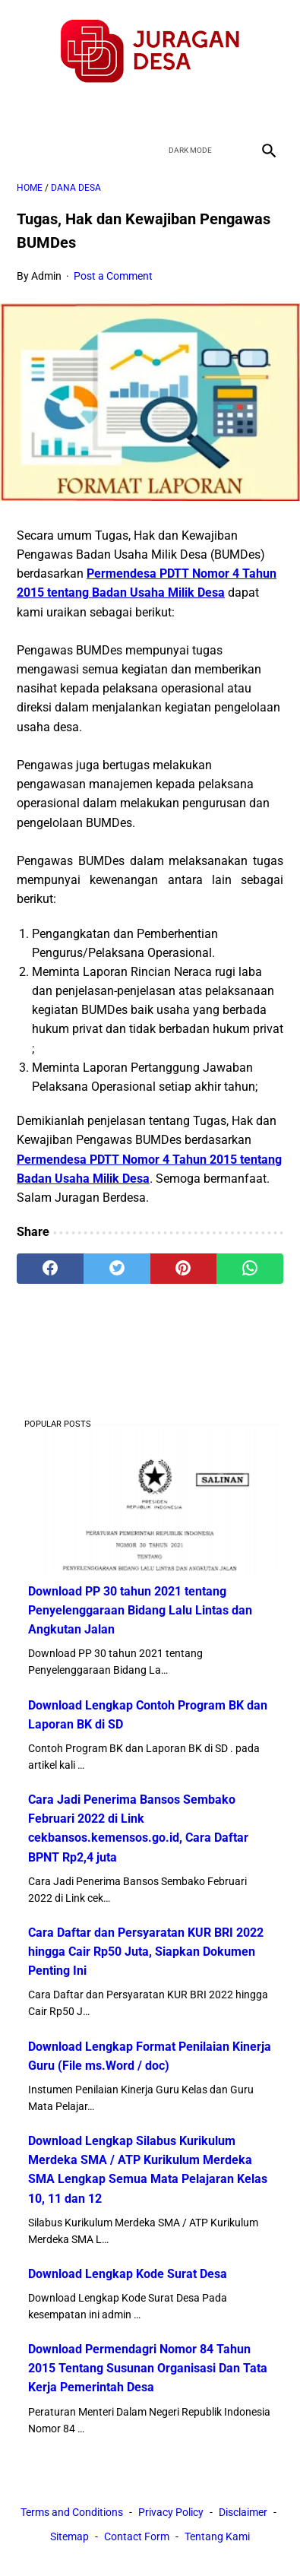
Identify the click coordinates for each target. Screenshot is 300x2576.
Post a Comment (113, 276)
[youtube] (168, 110)
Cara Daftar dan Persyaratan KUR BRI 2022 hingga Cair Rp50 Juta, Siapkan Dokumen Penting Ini (146, 1951)
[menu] (26, 150)
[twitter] (132, 110)
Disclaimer (243, 2512)
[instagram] (204, 110)
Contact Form (136, 2536)
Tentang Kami (217, 2536)
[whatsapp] (249, 1268)
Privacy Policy (171, 2512)
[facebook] (97, 110)
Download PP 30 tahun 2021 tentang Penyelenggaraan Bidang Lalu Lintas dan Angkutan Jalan (140, 1610)
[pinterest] (183, 1268)
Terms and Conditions (72, 2512)
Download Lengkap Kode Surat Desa (127, 2274)
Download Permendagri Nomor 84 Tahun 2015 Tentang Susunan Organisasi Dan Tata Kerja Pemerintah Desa (147, 2368)
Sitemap (69, 2536)
